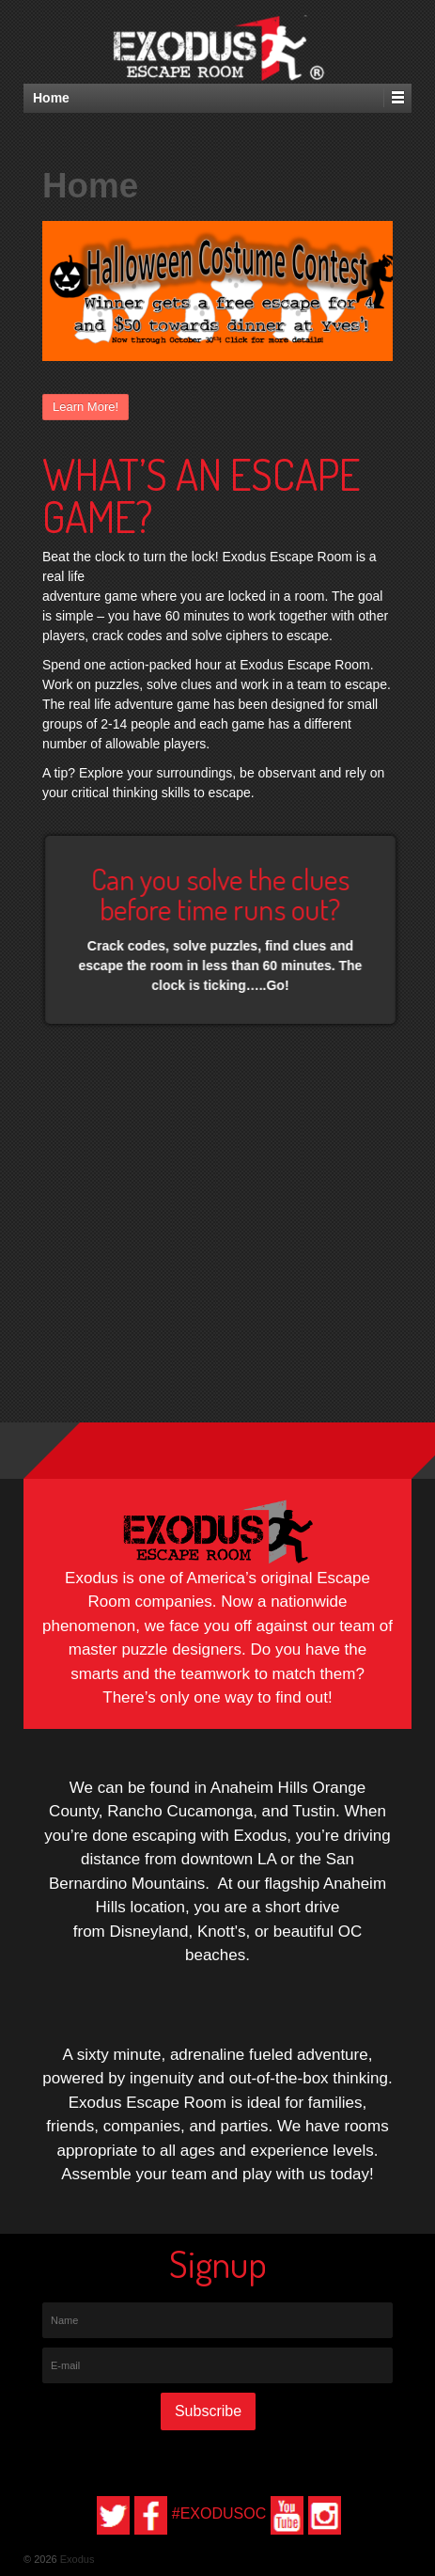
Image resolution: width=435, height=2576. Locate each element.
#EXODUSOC (219, 2513)
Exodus (76, 2559)
